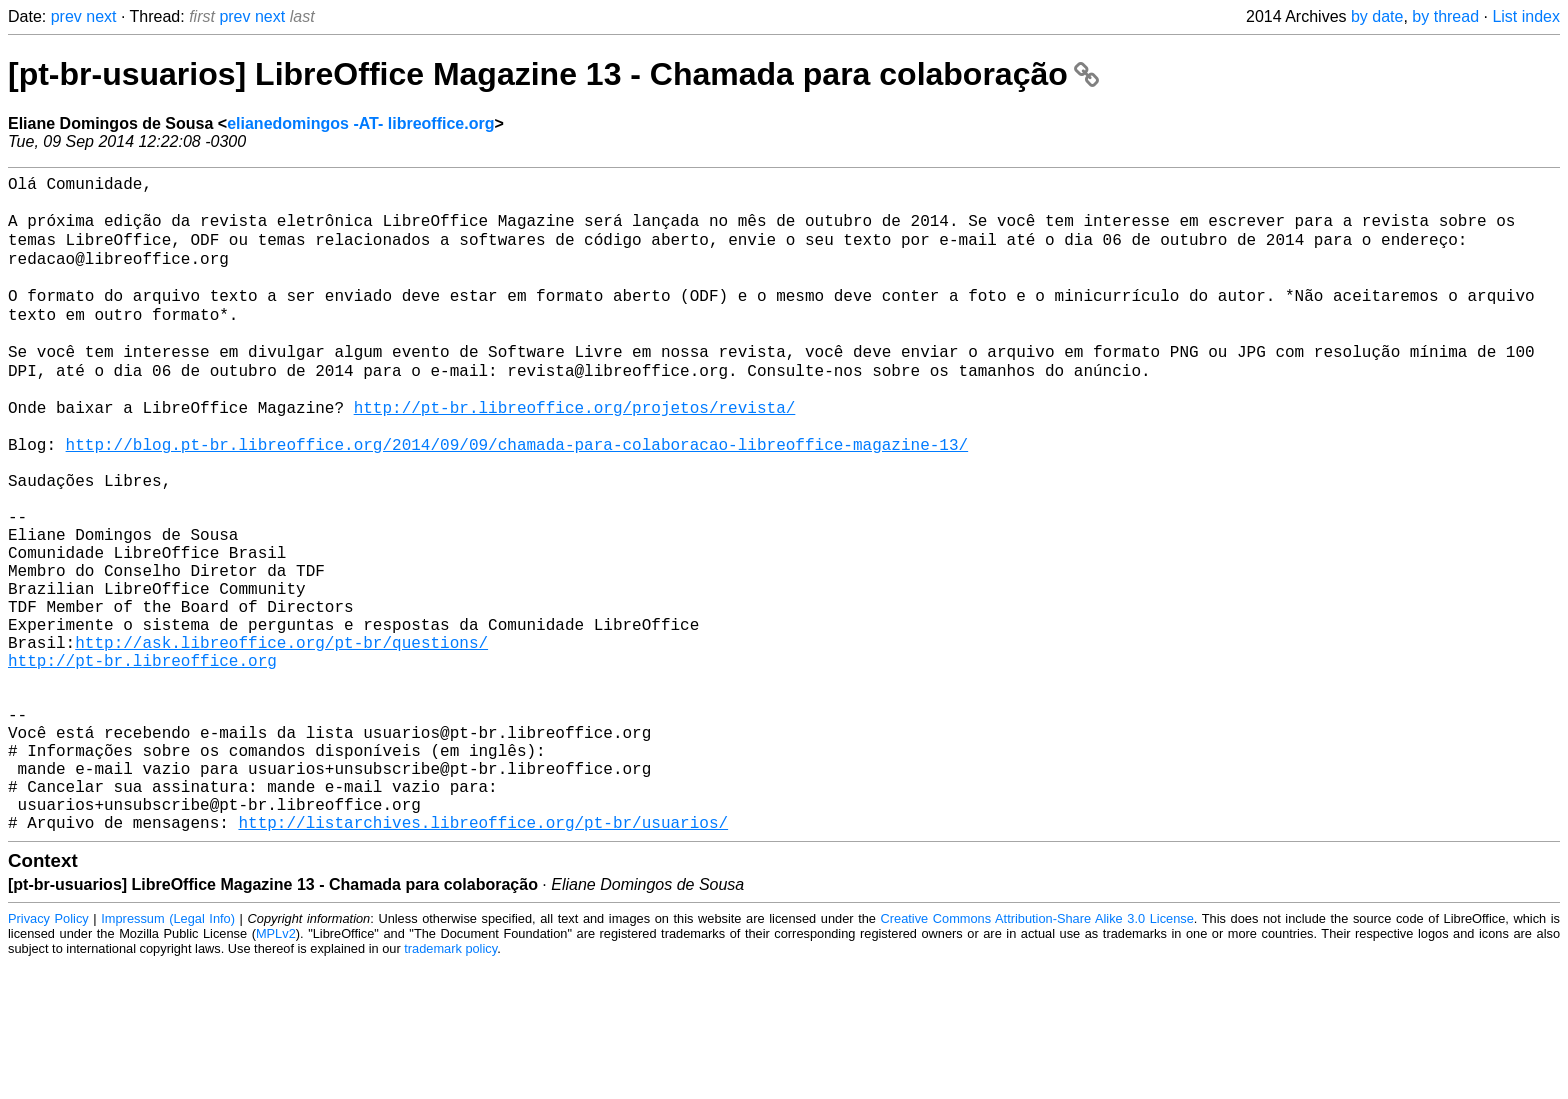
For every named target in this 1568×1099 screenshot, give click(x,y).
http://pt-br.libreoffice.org (142, 759)
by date (1377, 16)
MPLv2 (276, 1068)
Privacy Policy (48, 1053)
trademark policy (450, 1083)
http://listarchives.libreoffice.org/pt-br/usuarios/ (483, 957)
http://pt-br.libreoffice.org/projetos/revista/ (575, 451)
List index (1526, 16)
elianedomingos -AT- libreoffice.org (360, 123)
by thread (1445, 16)
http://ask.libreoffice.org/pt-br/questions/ (281, 737)
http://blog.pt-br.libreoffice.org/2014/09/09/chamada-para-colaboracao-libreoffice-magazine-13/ (517, 495)
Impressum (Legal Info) (168, 1053)
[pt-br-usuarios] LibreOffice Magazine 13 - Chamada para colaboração (553, 74)
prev (66, 16)
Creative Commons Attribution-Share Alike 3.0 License (1037, 1053)
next (101, 16)
